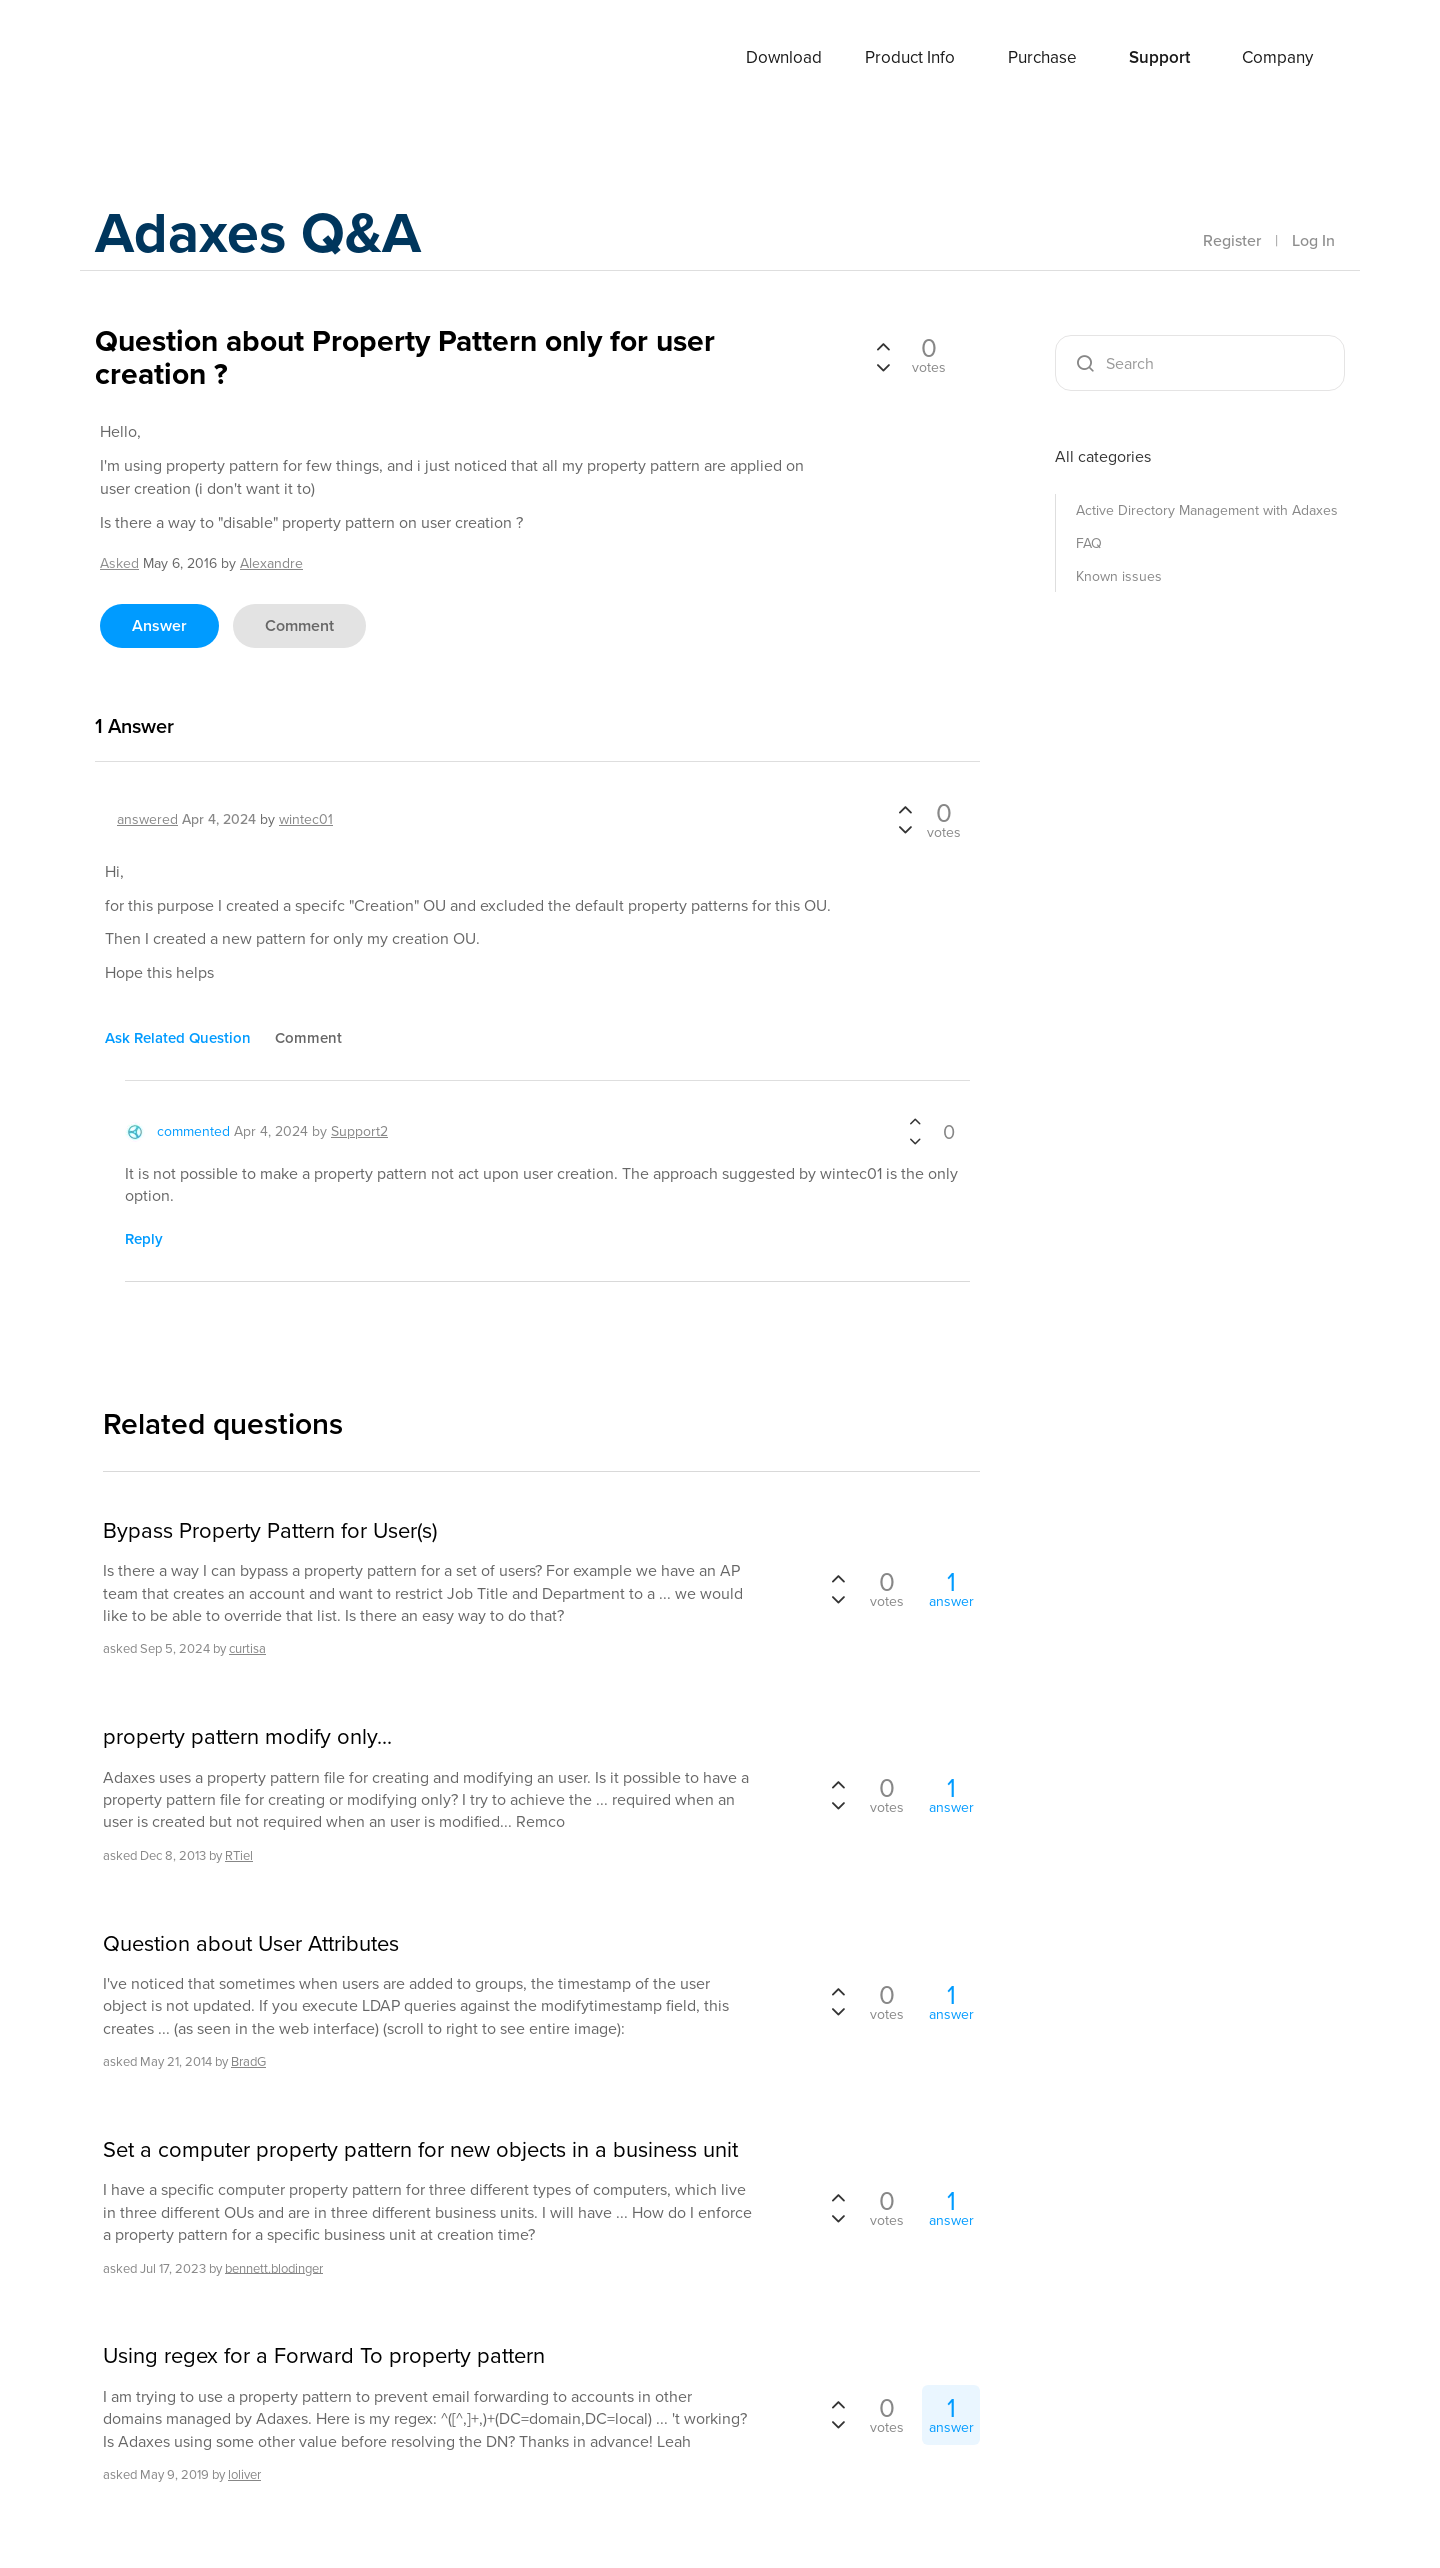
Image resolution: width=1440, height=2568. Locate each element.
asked (119, 563)
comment (299, 625)
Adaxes (169, 59)
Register (1232, 240)
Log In (1313, 240)
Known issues (1119, 576)
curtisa (247, 1648)
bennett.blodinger (274, 2267)
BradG (248, 2061)
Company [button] (1277, 57)
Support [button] (1159, 57)
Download (784, 57)
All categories (1103, 456)
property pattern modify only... (247, 1737)
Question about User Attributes (251, 1944)
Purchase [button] (1042, 57)
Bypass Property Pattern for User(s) (270, 1531)
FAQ (1089, 543)
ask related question (178, 1038)
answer (159, 625)
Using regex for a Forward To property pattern (324, 2356)
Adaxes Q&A (265, 234)
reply (144, 1239)
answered (147, 819)
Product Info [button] (910, 57)
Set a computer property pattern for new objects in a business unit (420, 2150)
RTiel (239, 1855)
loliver (244, 2474)
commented (193, 1131)
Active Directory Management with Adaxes (1207, 510)
